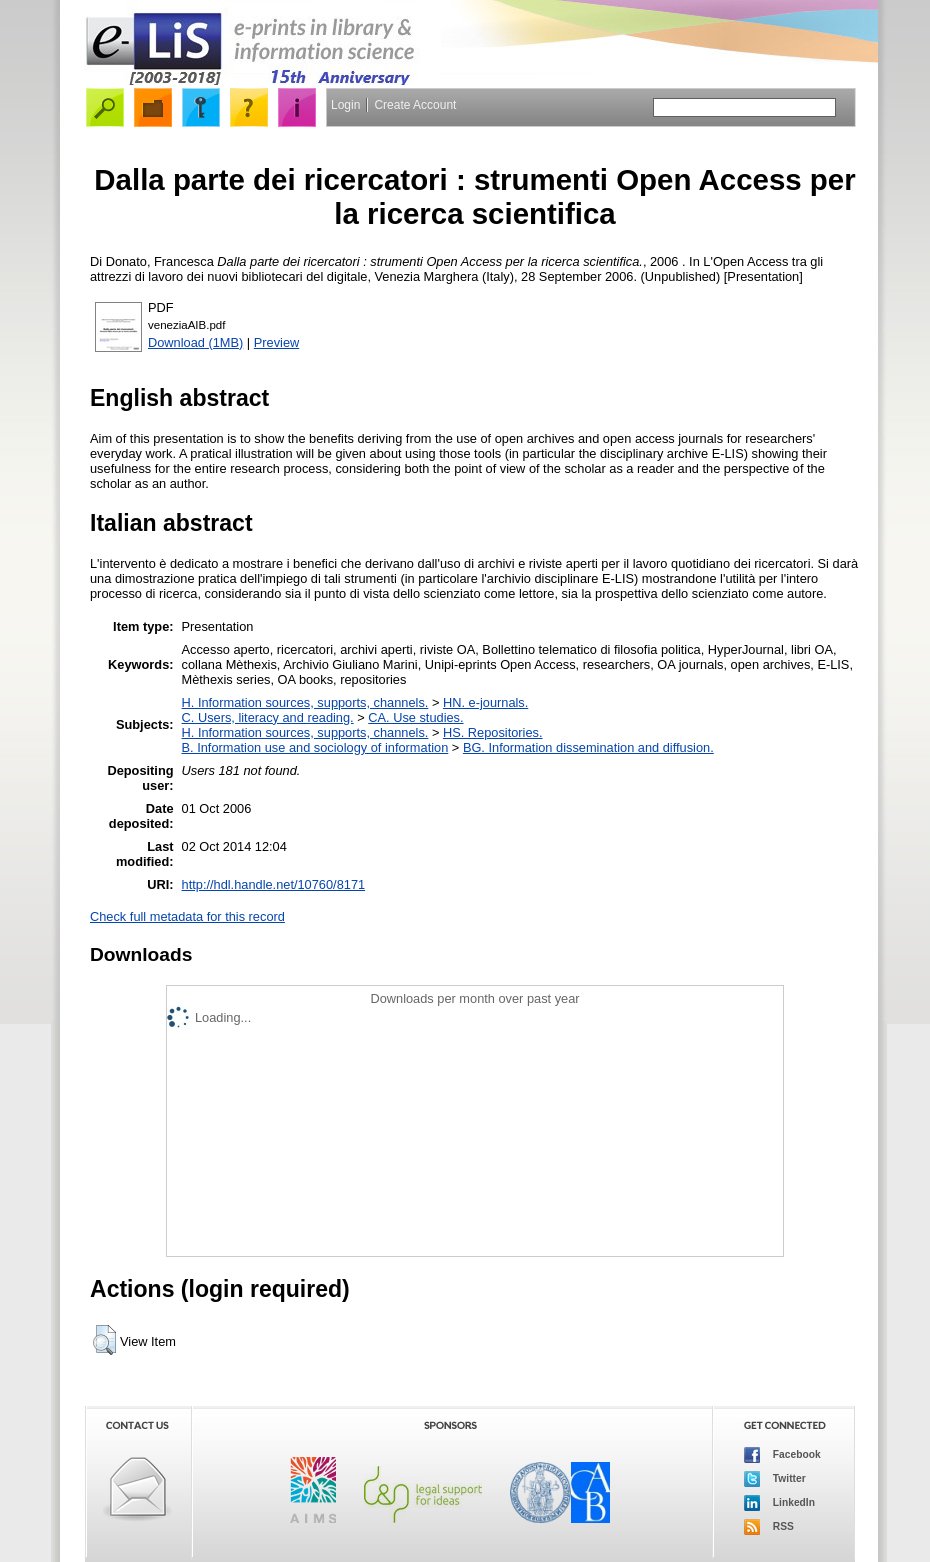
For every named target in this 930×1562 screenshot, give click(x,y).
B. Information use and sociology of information (315, 747)
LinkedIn (779, 1503)
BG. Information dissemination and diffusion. (588, 747)
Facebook (782, 1455)
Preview (277, 342)
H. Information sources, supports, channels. (305, 702)
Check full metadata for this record (187, 916)
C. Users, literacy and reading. (268, 717)
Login (345, 105)
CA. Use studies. (415, 717)
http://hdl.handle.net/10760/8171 (274, 884)
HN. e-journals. (485, 702)
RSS (769, 1527)
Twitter (775, 1479)
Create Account (415, 105)
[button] (104, 1340)
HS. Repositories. (493, 732)
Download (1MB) (195, 342)
